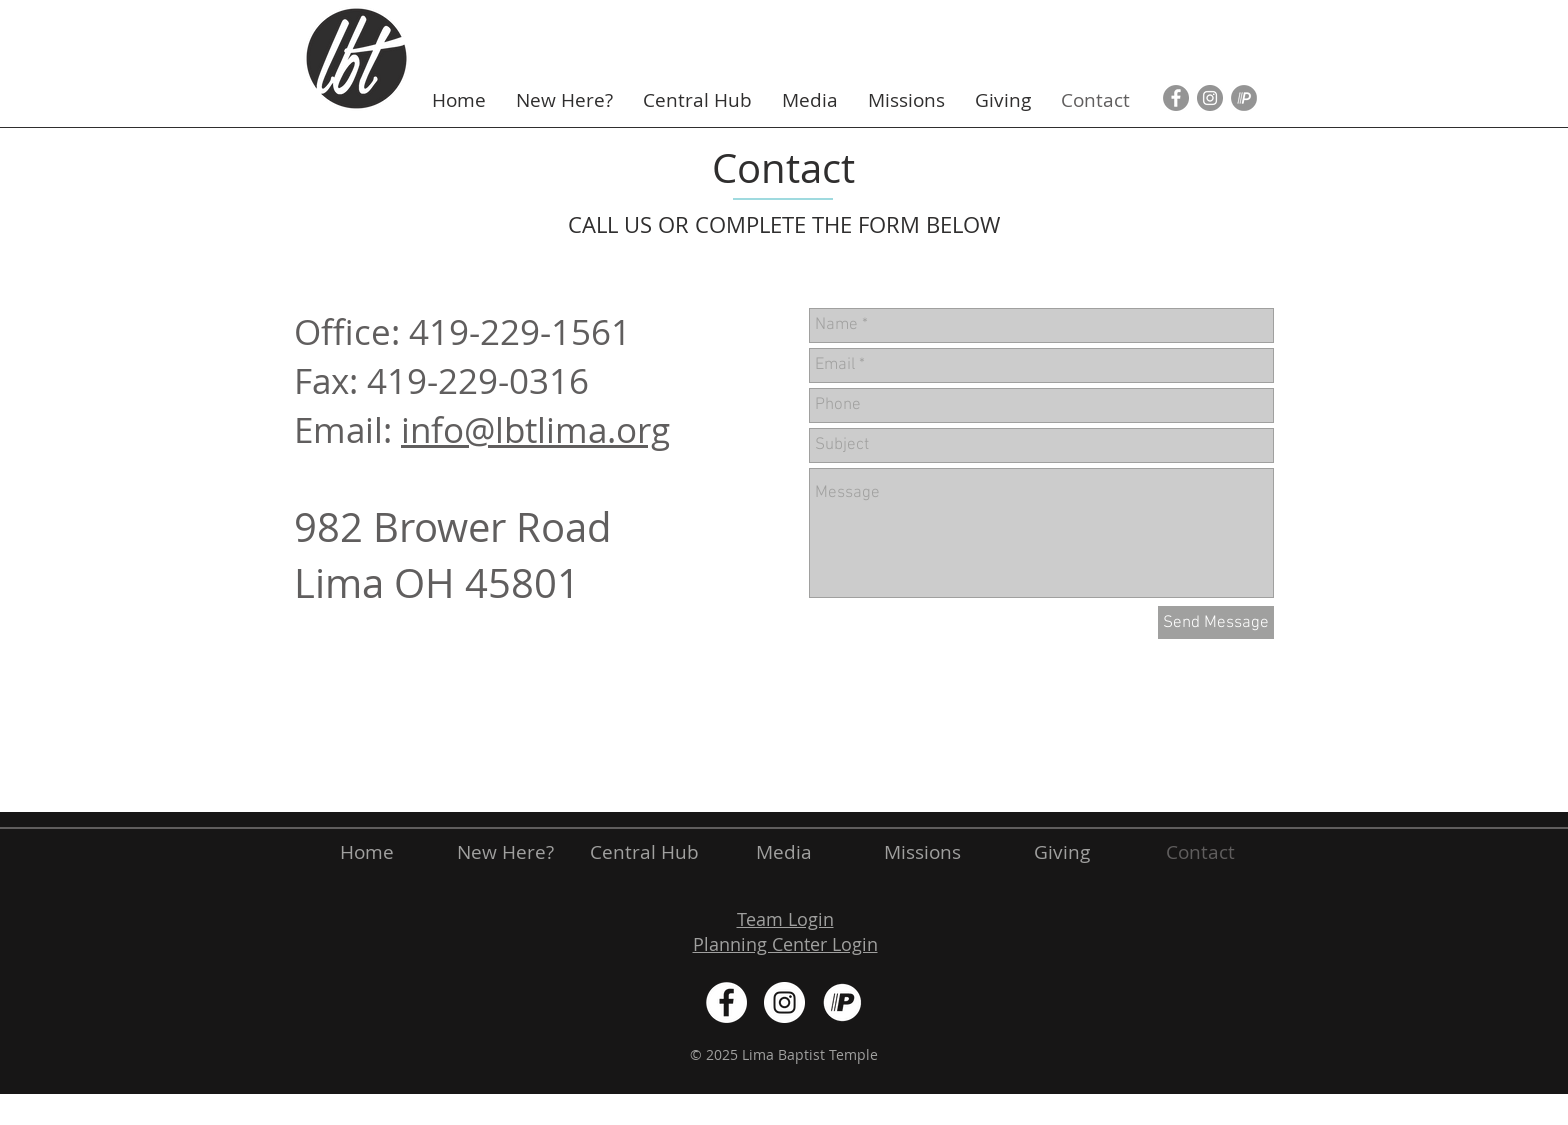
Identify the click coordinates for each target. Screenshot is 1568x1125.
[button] (564, 100)
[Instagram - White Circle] (784, 1002)
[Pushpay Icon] (1244, 98)
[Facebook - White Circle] (726, 1002)
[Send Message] (1216, 622)
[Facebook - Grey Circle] (1176, 98)
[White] (842, 1002)
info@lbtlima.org (535, 429)
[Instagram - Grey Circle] (1210, 98)
